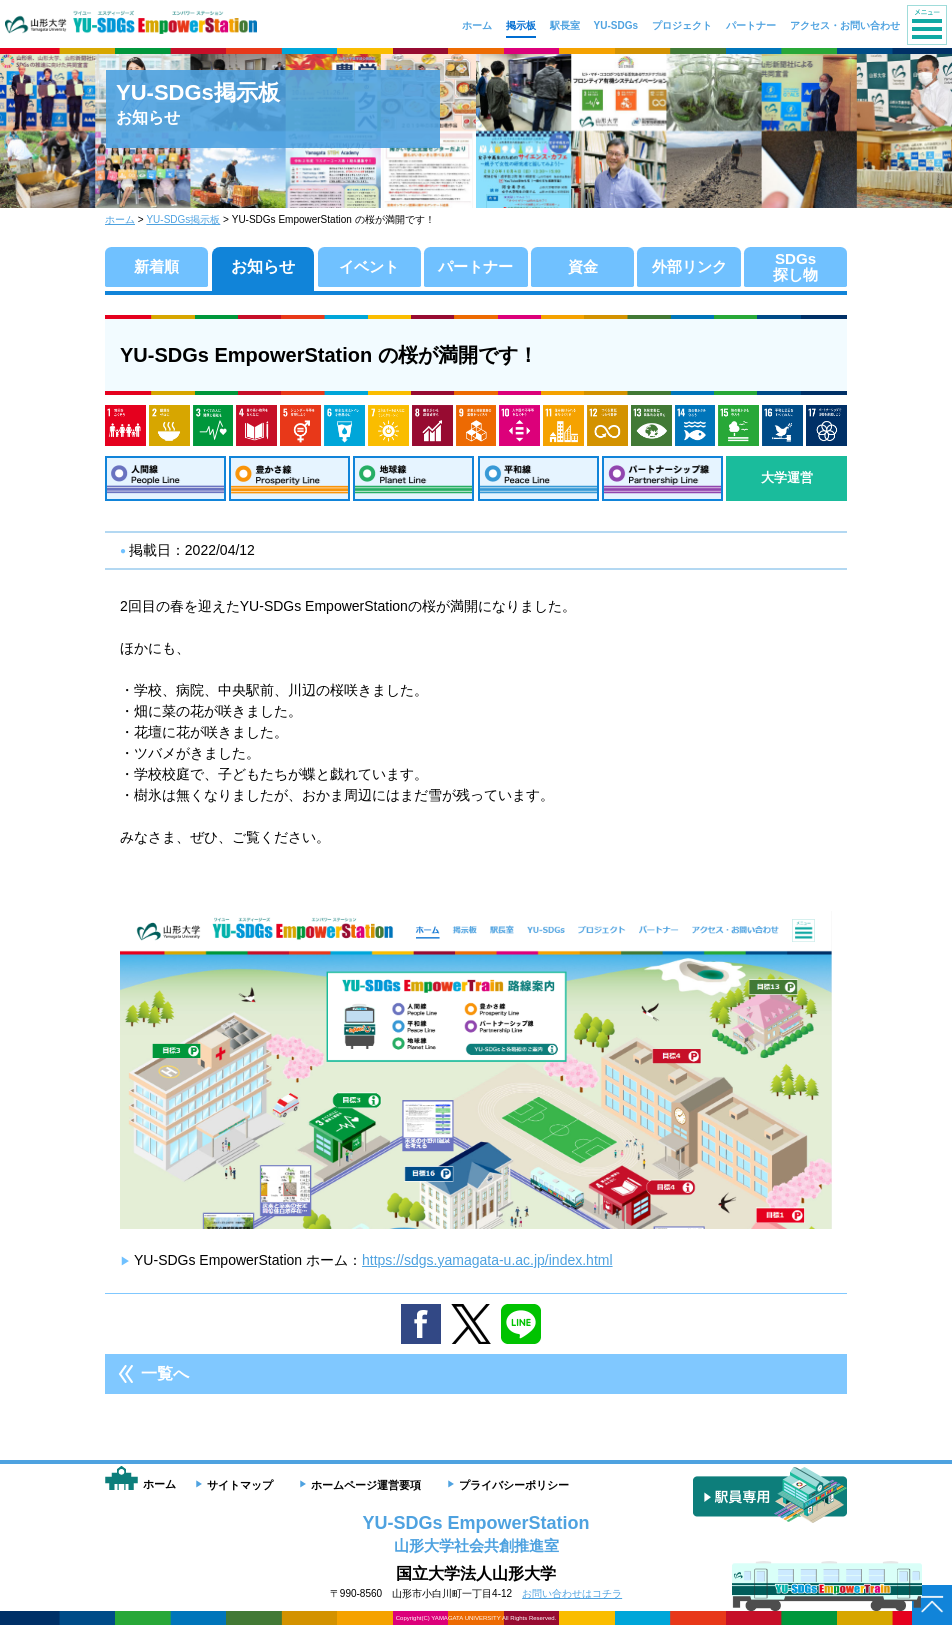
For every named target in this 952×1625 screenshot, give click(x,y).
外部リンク (689, 266)
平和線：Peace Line (538, 479)
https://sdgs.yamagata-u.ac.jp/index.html (487, 1261)
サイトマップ (240, 1485)
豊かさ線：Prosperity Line (289, 479)
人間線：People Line (165, 479)
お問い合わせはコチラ (572, 1593)
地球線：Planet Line (414, 479)
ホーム (120, 219)
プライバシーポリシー (514, 1485)
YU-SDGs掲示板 (183, 219)
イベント (369, 266)
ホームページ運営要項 (366, 1485)
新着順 (156, 266)
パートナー (476, 266)
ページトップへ (932, 1605)
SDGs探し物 (796, 266)
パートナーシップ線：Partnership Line (662, 479)
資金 (583, 266)
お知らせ (263, 266)
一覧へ (165, 1373)
